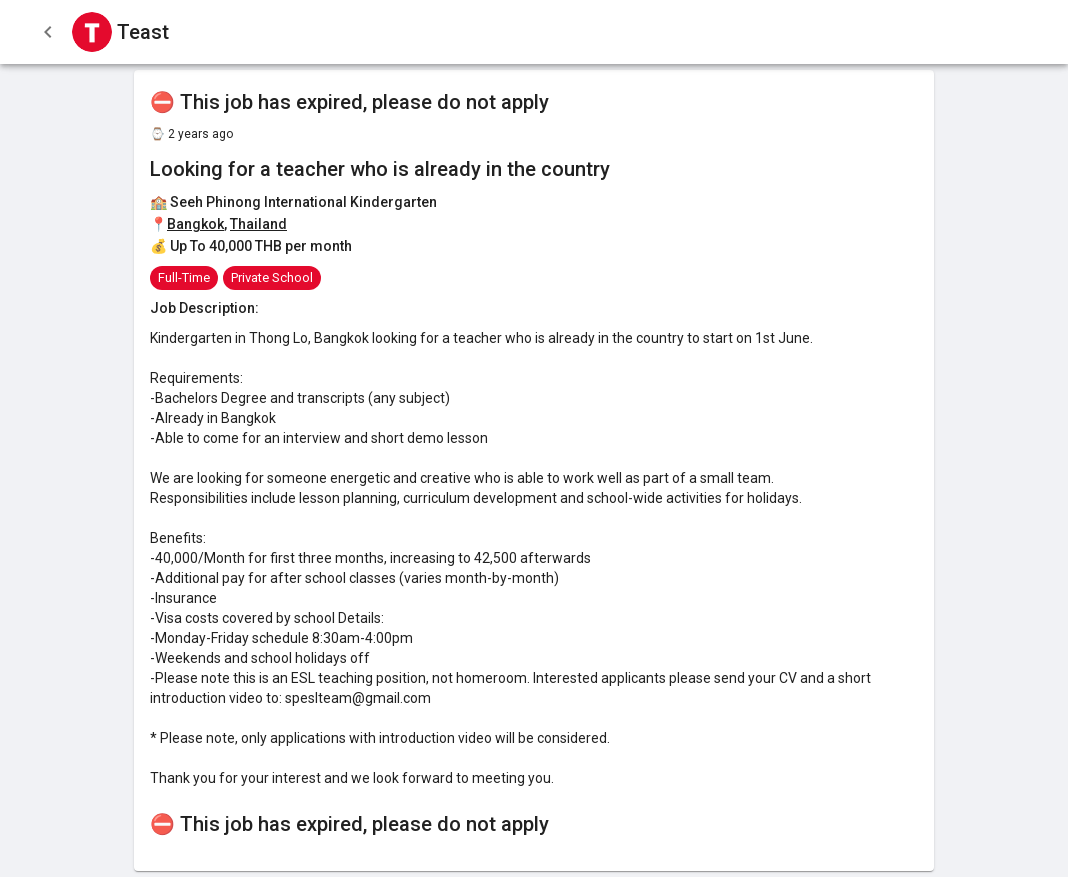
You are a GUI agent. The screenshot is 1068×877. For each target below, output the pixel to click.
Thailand (258, 224)
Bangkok (195, 224)
